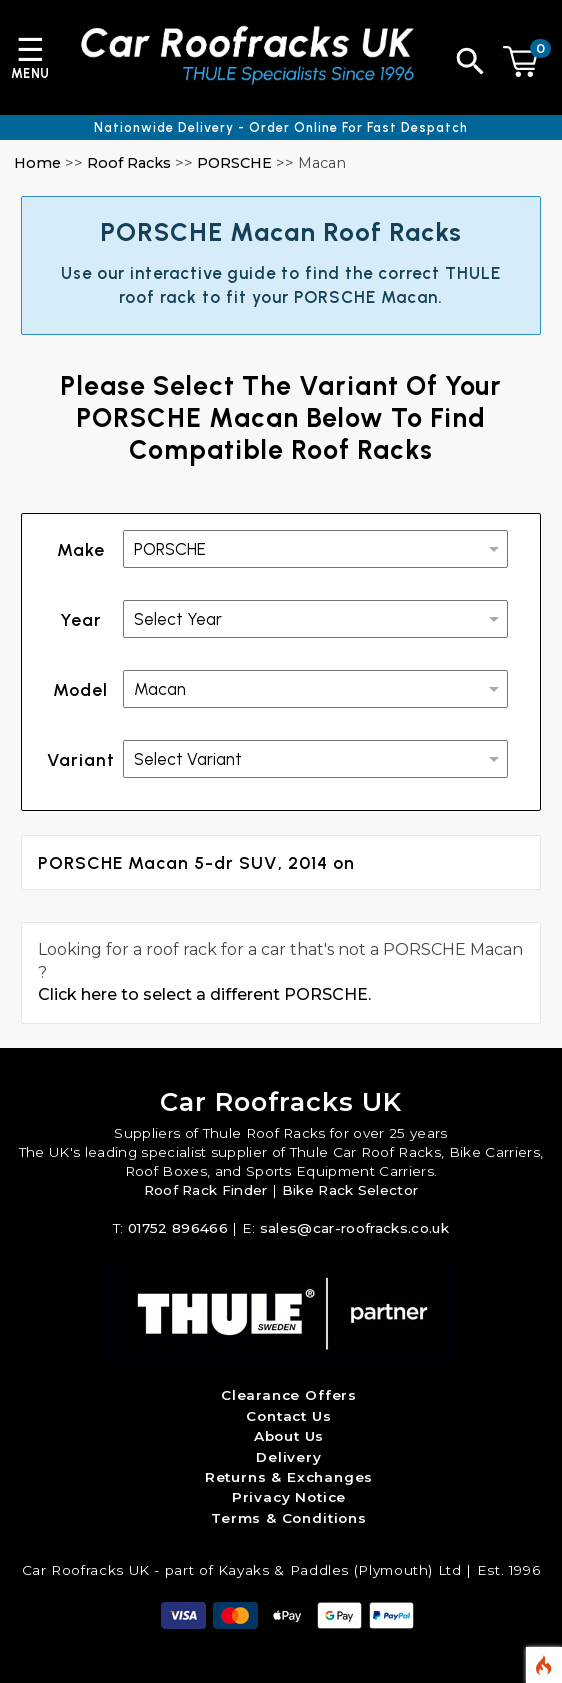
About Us (289, 1436)
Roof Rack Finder (206, 1190)
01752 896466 (178, 1228)
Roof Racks (129, 163)
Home (37, 163)
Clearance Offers (289, 1395)
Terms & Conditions (289, 1518)
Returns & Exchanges (289, 1477)
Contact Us (288, 1416)
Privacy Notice (289, 1497)
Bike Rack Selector (350, 1190)
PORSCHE (234, 163)
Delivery (289, 1457)
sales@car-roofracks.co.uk (354, 1228)
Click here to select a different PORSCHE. (204, 994)
